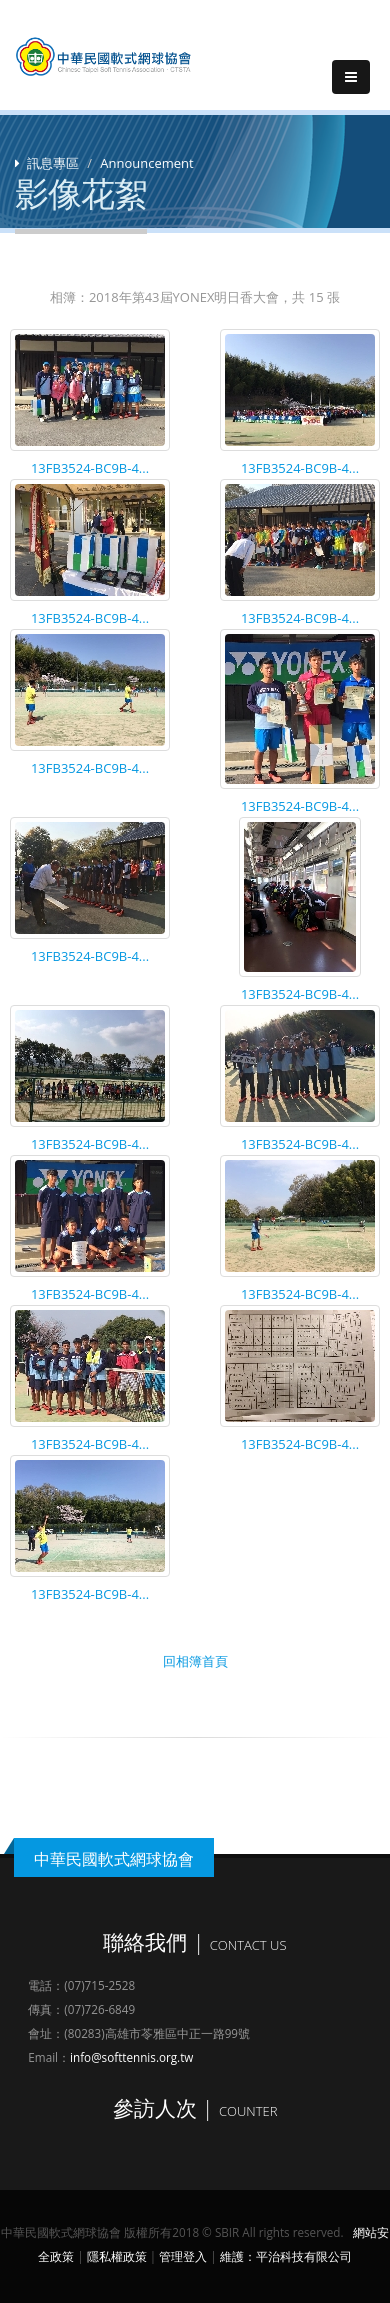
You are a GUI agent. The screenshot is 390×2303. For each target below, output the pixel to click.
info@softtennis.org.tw (131, 2057)
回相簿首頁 (195, 1661)
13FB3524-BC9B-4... (90, 468)
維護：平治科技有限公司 (286, 2256)
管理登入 (183, 2256)
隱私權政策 (117, 2256)
